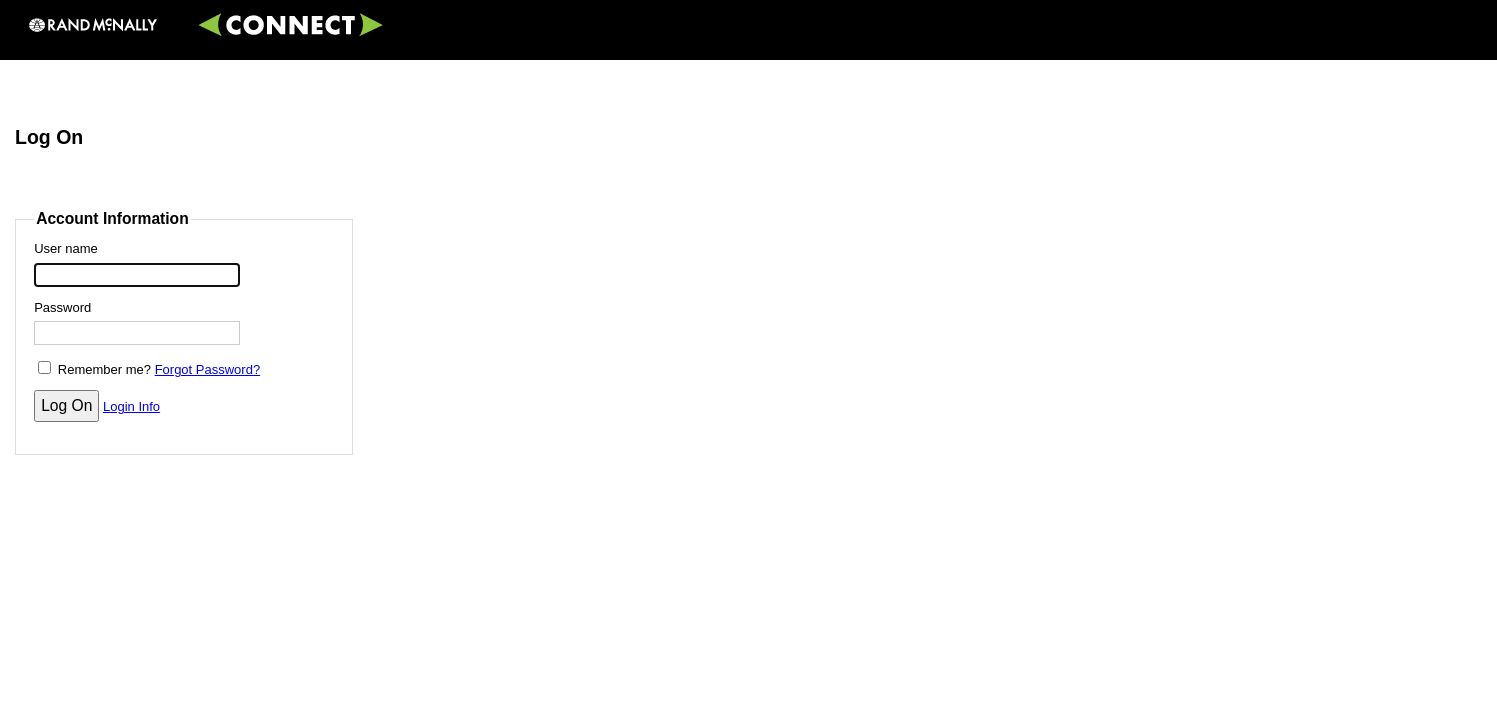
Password (62, 307)
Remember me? (104, 369)
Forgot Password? (208, 369)
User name (66, 248)
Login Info (131, 406)
